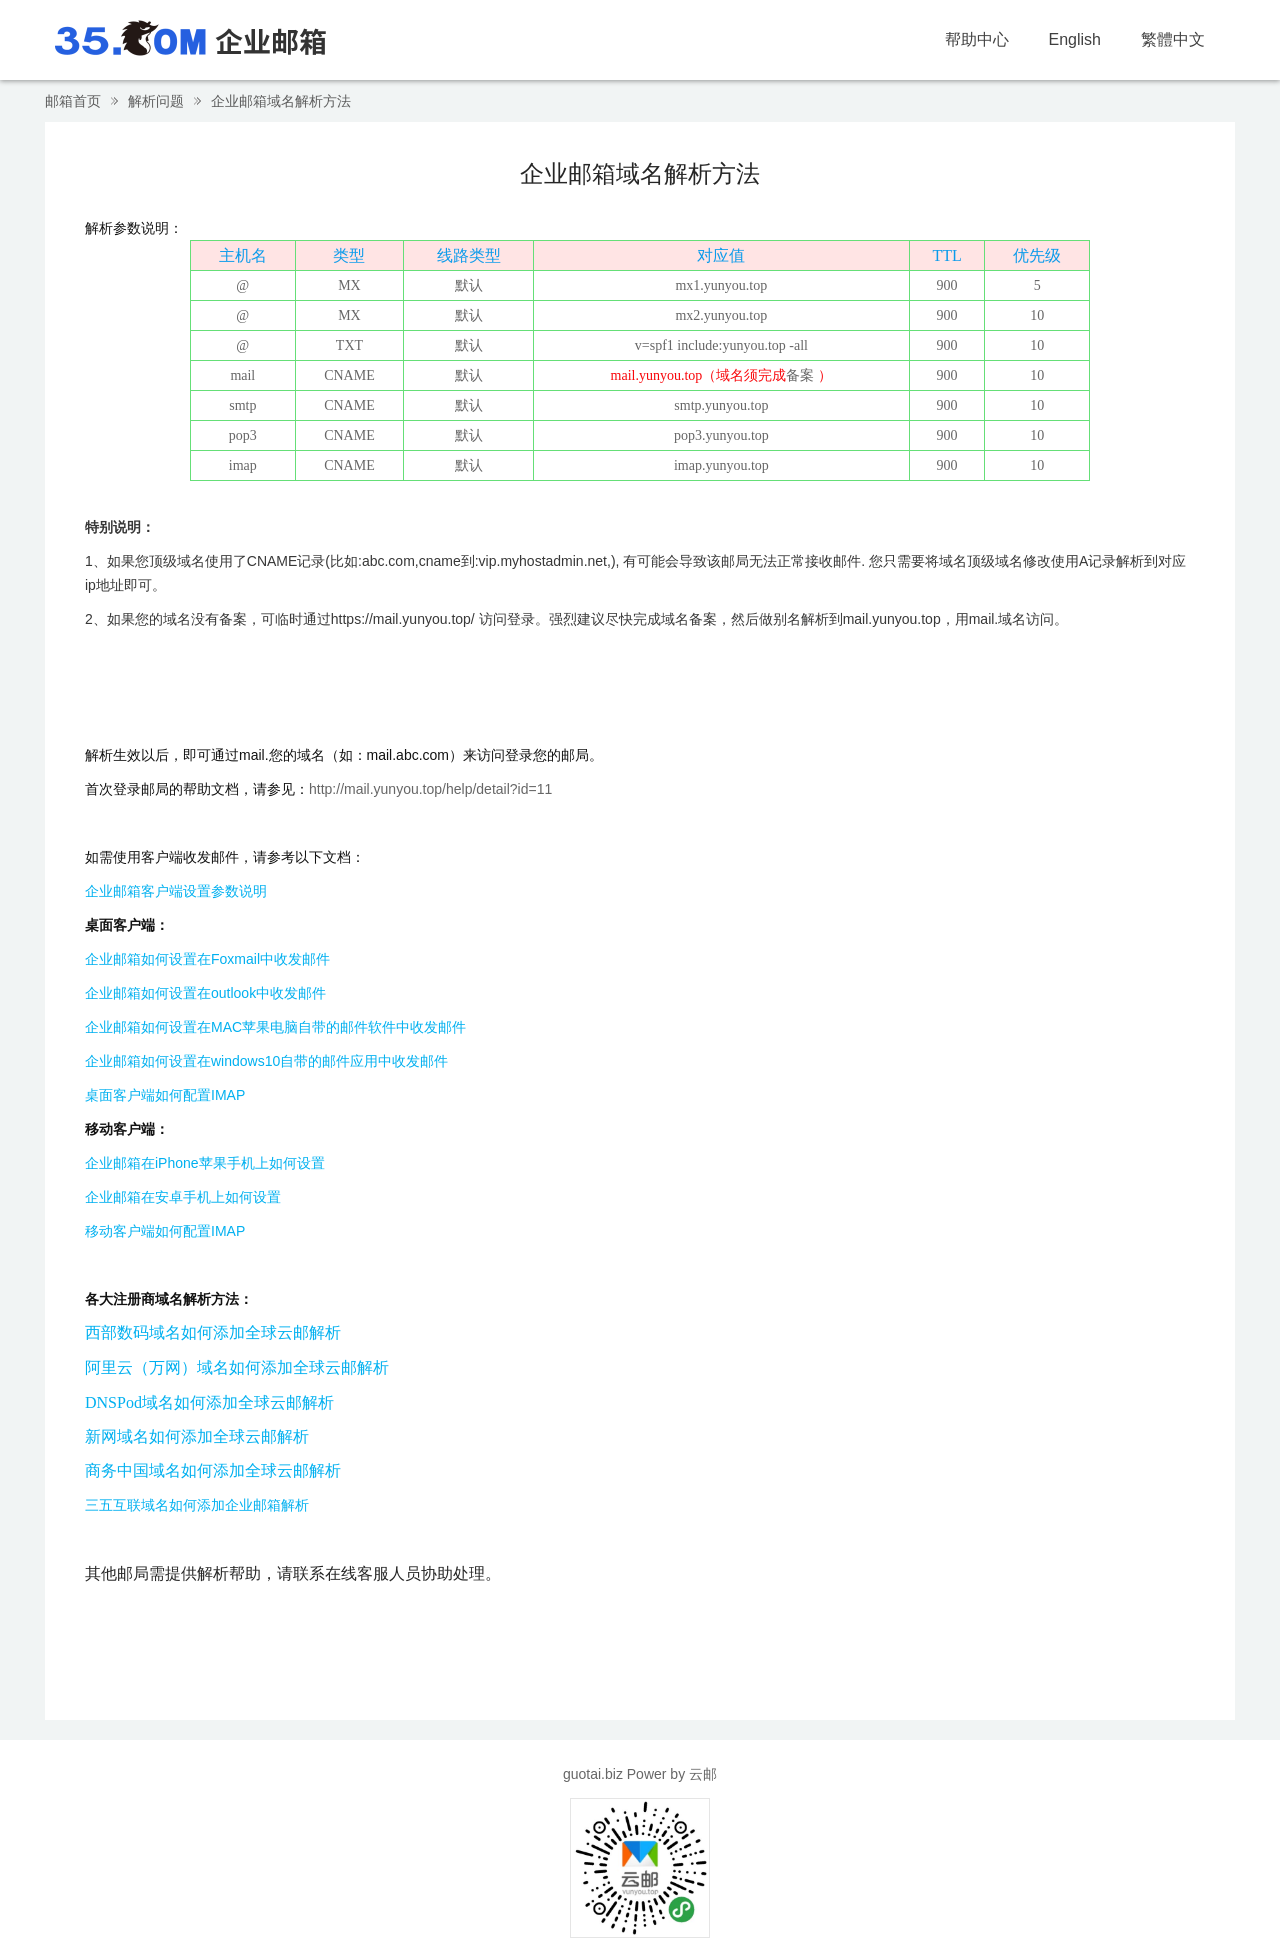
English (1075, 39)
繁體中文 (1173, 39)
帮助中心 (977, 39)
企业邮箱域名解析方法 (281, 101)
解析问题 (156, 101)
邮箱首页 (73, 101)
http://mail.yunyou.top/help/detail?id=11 (430, 789)
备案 (800, 375)
